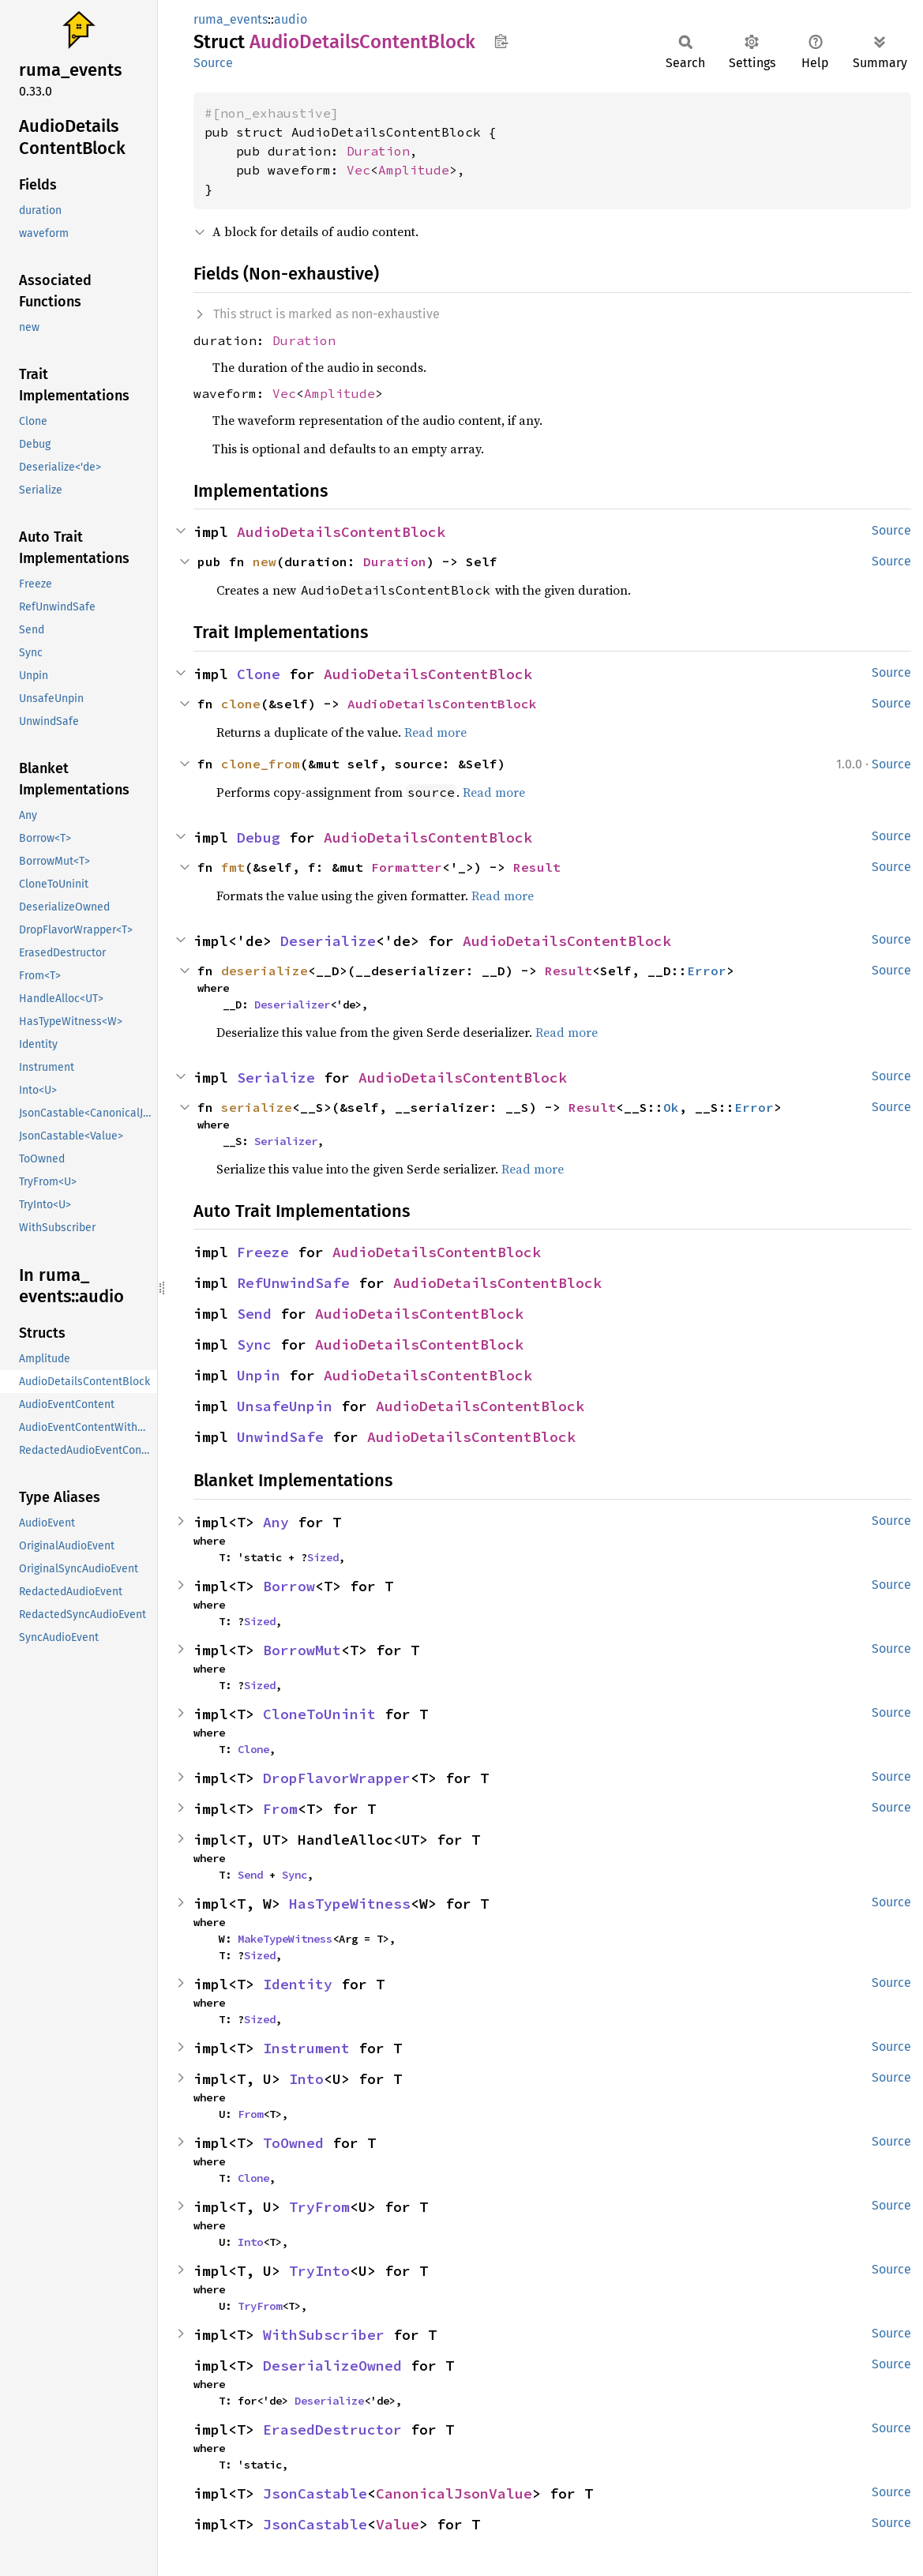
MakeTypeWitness (285, 1939)
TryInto (319, 2271)
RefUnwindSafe (293, 1283)
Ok (671, 1107)
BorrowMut (302, 1650)
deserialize (264, 970)
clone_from (260, 764)
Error (706, 970)
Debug (258, 837)
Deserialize (328, 941)
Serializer (285, 1141)
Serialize (276, 1077)
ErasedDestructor (332, 2429)
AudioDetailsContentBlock (341, 532)
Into (306, 2079)
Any (276, 1522)
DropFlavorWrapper (337, 1778)
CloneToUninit (319, 1714)
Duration (378, 151)
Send (254, 1314)
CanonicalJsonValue (454, 2493)
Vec (358, 170)
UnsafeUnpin (284, 1406)
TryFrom (319, 2207)
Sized (323, 1557)
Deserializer (292, 1004)
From (280, 1809)
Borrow (289, 1586)
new (264, 561)
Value (397, 2524)
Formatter (406, 867)
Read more (435, 732)
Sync (254, 1344)
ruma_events (230, 19)
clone (241, 704)
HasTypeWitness (350, 1903)
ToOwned (293, 2143)
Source (213, 62)
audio (290, 19)
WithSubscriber (324, 2335)
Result (537, 867)
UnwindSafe (280, 1437)
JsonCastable (315, 2493)
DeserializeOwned (332, 2365)
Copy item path (501, 41)
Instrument (306, 2048)
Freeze (263, 1252)
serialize (256, 1107)
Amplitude (413, 170)
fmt (233, 867)
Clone (258, 674)
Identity (297, 1984)
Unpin (258, 1375)
